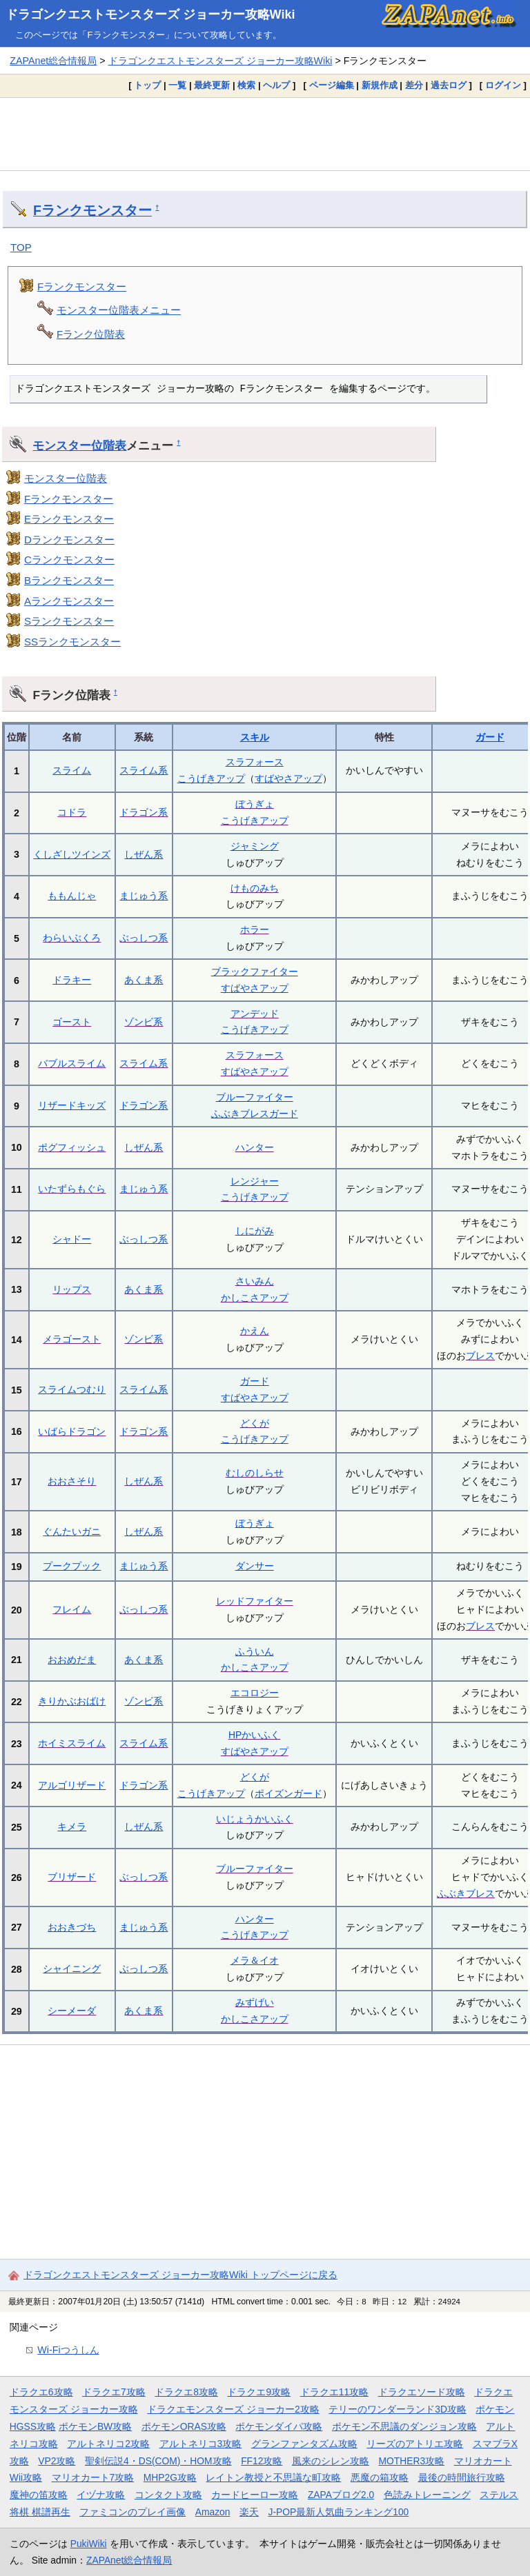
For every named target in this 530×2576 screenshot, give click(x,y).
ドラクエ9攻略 (259, 2391)
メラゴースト (72, 1339)
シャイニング (72, 1968)
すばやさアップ (288, 778)
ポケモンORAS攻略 (183, 2426)
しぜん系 (143, 854)
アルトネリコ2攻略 (108, 2443)
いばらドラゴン (72, 1431)
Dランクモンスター (69, 539)
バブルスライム (72, 1063)
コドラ (71, 812)
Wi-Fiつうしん (68, 2349)
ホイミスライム (72, 1743)
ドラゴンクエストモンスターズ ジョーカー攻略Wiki (150, 14)
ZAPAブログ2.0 (341, 2494)
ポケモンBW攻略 (95, 2426)
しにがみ (254, 1230)
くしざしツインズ (71, 854)
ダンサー (254, 1565)
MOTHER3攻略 (411, 2460)
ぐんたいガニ (72, 1531)
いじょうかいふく (254, 1818)
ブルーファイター (254, 1097)
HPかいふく (254, 1734)
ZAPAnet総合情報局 (53, 60)
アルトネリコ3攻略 (200, 2443)
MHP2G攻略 (170, 2477)
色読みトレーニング (427, 2494)
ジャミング (254, 846)
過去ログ (449, 85)
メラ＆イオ (254, 1960)
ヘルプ (276, 85)
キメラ (71, 1826)
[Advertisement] (265, 134)
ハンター (254, 1147)
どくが (254, 1423)
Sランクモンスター (69, 621)
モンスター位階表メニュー (119, 310)
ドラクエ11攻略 (334, 2391)
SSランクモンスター (72, 641)
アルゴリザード (72, 1785)
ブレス (480, 1355)
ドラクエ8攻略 (186, 2391)
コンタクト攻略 (168, 2494)
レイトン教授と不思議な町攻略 (273, 2477)
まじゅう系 (143, 895)
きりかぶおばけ (72, 1701)
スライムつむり (72, 1389)
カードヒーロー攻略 (254, 2494)
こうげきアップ (211, 778)
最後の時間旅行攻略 (461, 2477)
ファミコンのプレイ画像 (132, 2511)
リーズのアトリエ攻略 (414, 2443)
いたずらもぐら (72, 1188)
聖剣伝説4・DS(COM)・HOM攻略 (158, 2460)
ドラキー (71, 979)
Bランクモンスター (69, 580)
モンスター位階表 (79, 445)
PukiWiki (88, 2543)
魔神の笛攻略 (39, 2494)
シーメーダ (72, 2010)
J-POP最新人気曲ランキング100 (338, 2511)
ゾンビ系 (143, 1021)
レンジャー (254, 1181)
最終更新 (212, 85)
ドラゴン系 (143, 812)
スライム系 (143, 770)
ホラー (254, 929)
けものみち (254, 888)
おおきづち (72, 1927)
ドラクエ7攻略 (114, 2391)
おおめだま (72, 1659)
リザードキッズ (72, 1105)
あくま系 (143, 979)
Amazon (212, 2511)
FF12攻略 (261, 2460)
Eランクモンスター (69, 519)
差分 (414, 85)
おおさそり (72, 1481)
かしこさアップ (254, 1297)
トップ (147, 85)
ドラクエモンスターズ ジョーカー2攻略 (233, 2409)
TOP (21, 247)
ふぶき (451, 1893)
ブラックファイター (254, 971)
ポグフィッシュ (72, 1147)
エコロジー (254, 1692)
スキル (254, 737)
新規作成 (380, 85)
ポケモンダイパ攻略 (278, 2426)
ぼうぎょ (254, 803)
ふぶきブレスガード (254, 1113)
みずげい (254, 2002)
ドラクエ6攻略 (41, 2391)
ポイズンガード (288, 1793)
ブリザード (72, 1876)
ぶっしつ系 (143, 937)
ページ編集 (331, 85)
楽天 (249, 2511)
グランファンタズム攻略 (304, 2443)
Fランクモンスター (92, 210)
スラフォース (255, 761)
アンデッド (254, 1013)
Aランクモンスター (69, 601)
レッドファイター (254, 1601)
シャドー (71, 1239)
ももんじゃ (72, 895)
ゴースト (71, 1021)
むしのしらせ (255, 1472)
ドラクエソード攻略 (421, 2391)
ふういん (254, 1651)
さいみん (254, 1281)
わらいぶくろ (72, 937)
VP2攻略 (56, 2460)
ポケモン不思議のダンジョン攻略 (404, 2426)
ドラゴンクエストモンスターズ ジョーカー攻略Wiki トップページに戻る (180, 2274)
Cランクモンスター (69, 559)
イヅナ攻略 (101, 2494)
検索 (246, 85)
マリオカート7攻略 (93, 2477)
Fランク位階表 (91, 334)
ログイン (503, 85)
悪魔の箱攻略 (380, 2477)
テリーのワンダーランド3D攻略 (397, 2409)
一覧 (177, 85)
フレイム (71, 1609)
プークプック (72, 1565)
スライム (71, 770)
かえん (254, 1330)
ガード (489, 737)
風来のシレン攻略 (330, 2460)
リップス (71, 1289)
